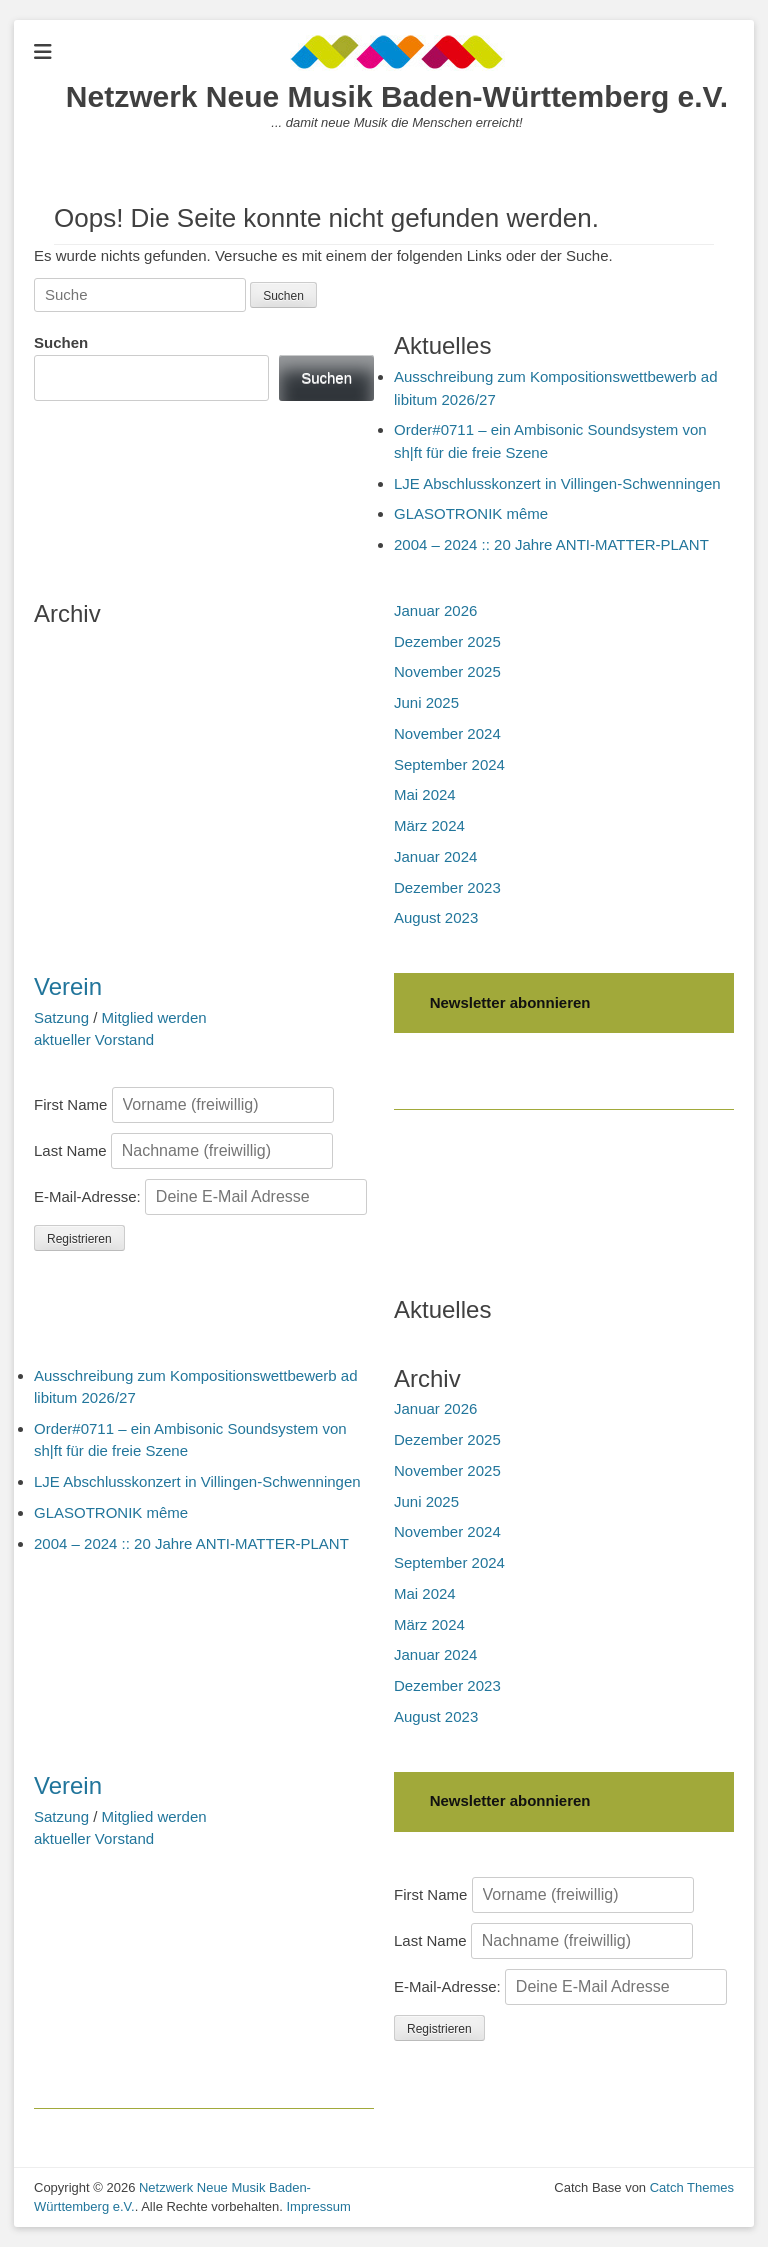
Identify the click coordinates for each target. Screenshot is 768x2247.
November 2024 (447, 733)
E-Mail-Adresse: (200, 1196)
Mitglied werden (154, 1017)
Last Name (70, 1150)
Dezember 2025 (447, 641)
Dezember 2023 (447, 887)
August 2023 (436, 917)
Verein (68, 986)
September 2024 (449, 764)
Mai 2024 (425, 794)
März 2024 (429, 825)
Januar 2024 (435, 856)
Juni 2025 (426, 702)
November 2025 (447, 671)
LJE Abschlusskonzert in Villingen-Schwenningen (557, 483)
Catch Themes (692, 2187)
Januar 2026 (435, 610)
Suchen (61, 342)
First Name (70, 1104)
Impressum (318, 2206)
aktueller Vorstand (94, 1039)
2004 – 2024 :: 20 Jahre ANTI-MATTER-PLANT (551, 544)
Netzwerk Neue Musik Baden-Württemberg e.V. (397, 96)
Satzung (61, 1017)
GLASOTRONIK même (471, 513)
